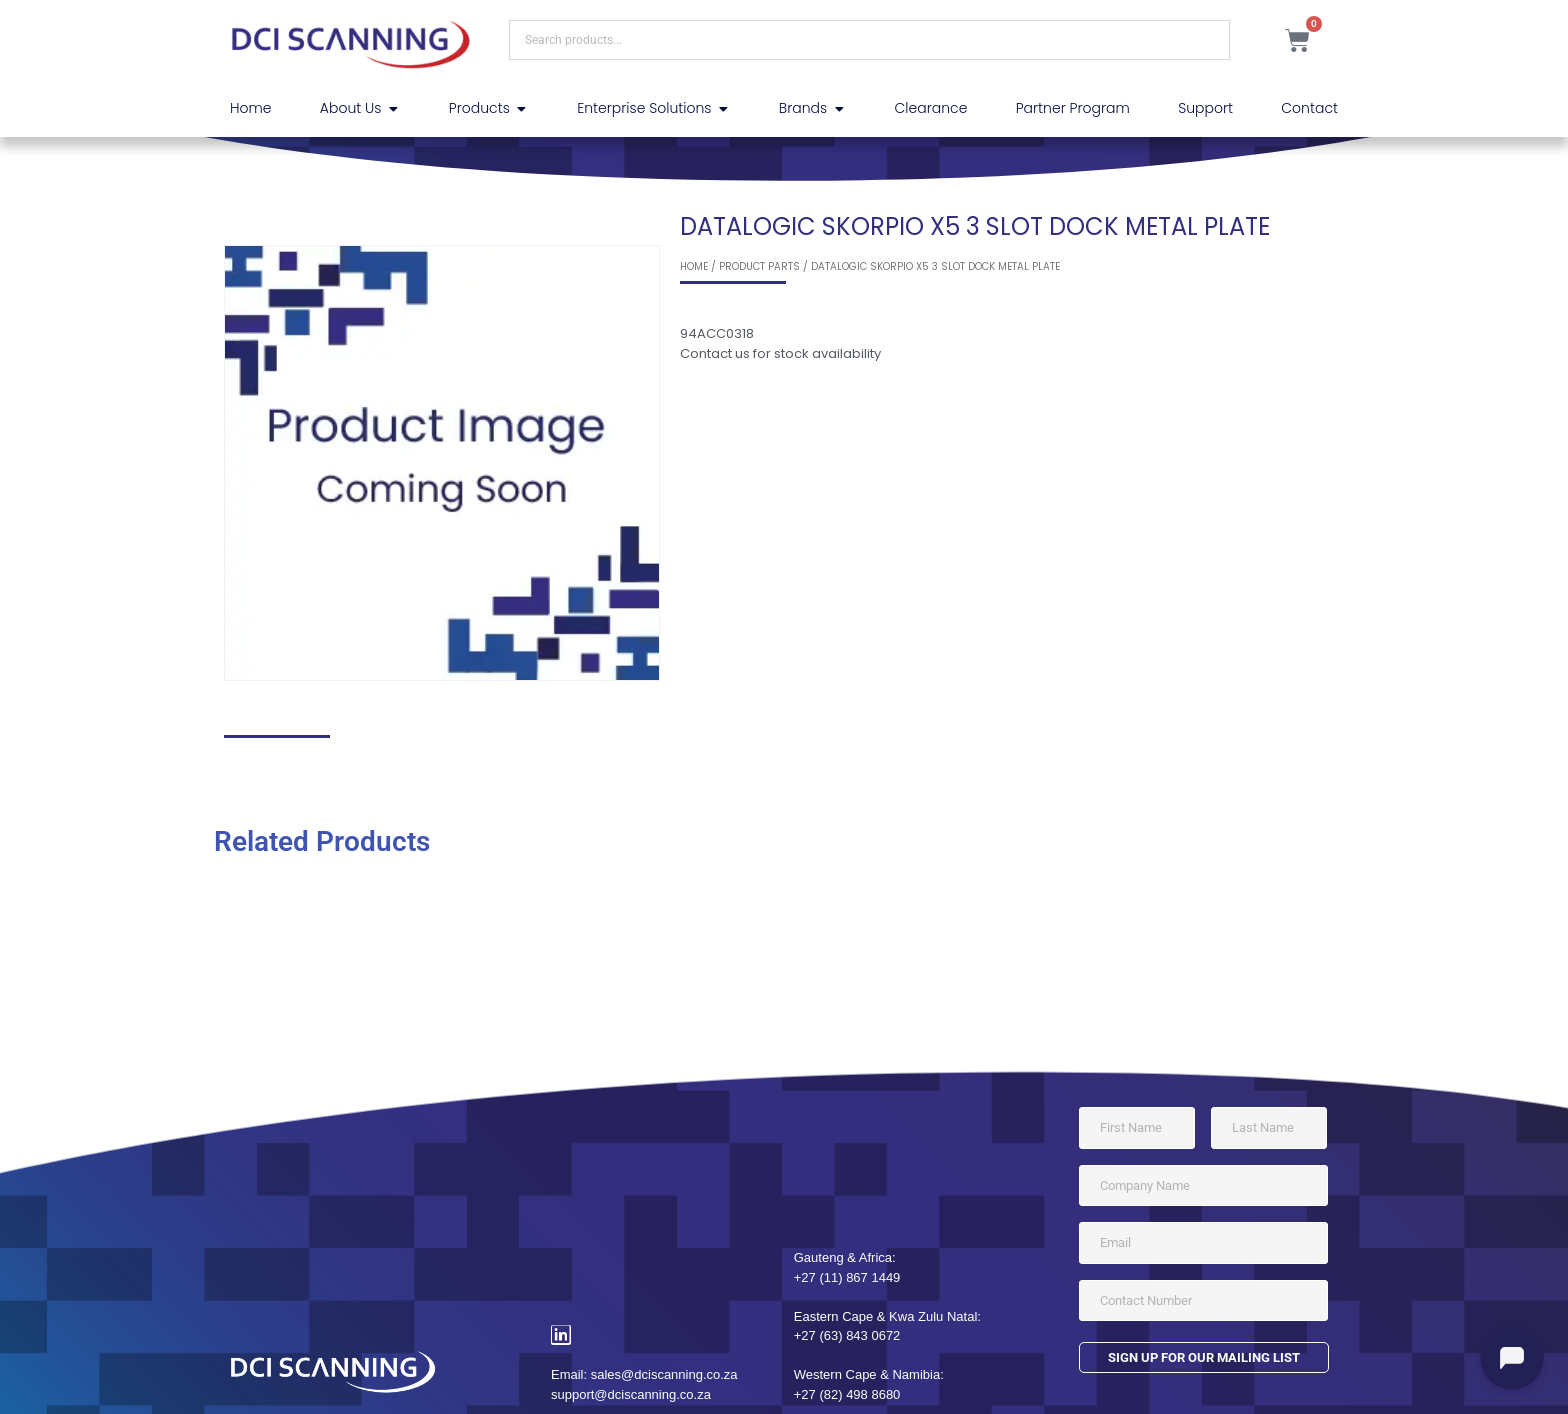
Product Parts (759, 266)
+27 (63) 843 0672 (847, 1335)
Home (694, 266)
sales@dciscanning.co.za (664, 1374)
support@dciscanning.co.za (631, 1394)
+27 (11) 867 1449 (847, 1277)
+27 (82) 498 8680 (847, 1394)
